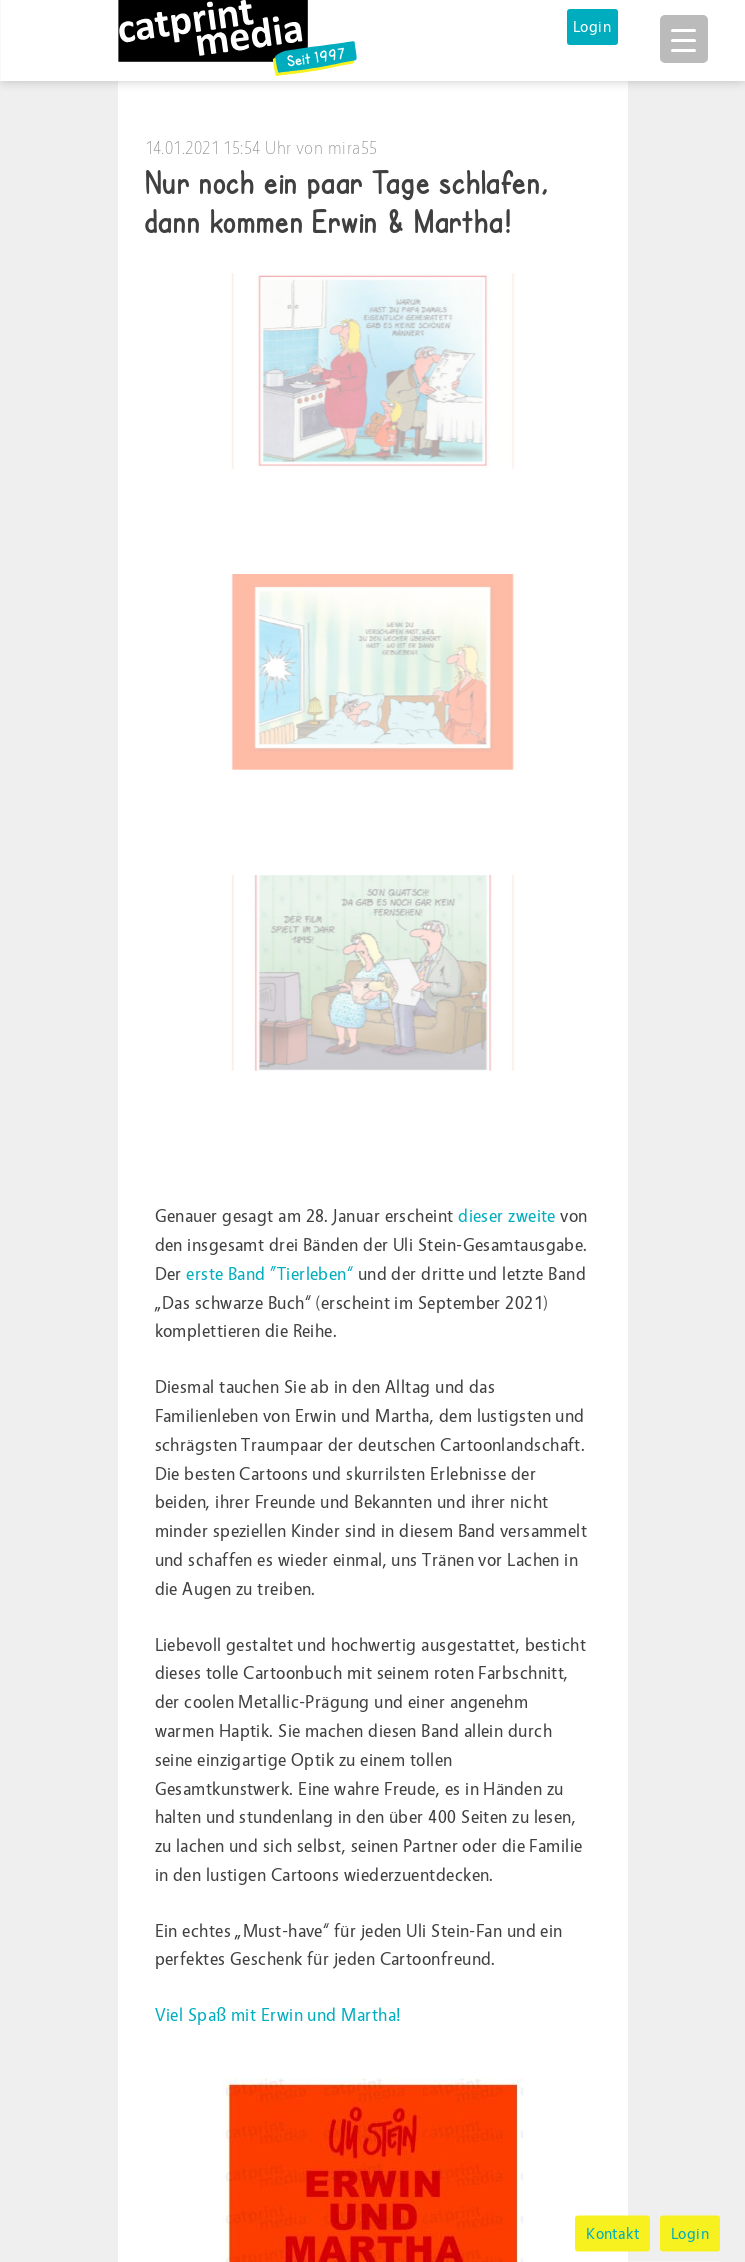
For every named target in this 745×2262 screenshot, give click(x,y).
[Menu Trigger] (684, 39)
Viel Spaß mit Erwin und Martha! (278, 2015)
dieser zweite (507, 1216)
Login (592, 27)
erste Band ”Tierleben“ (269, 1274)
